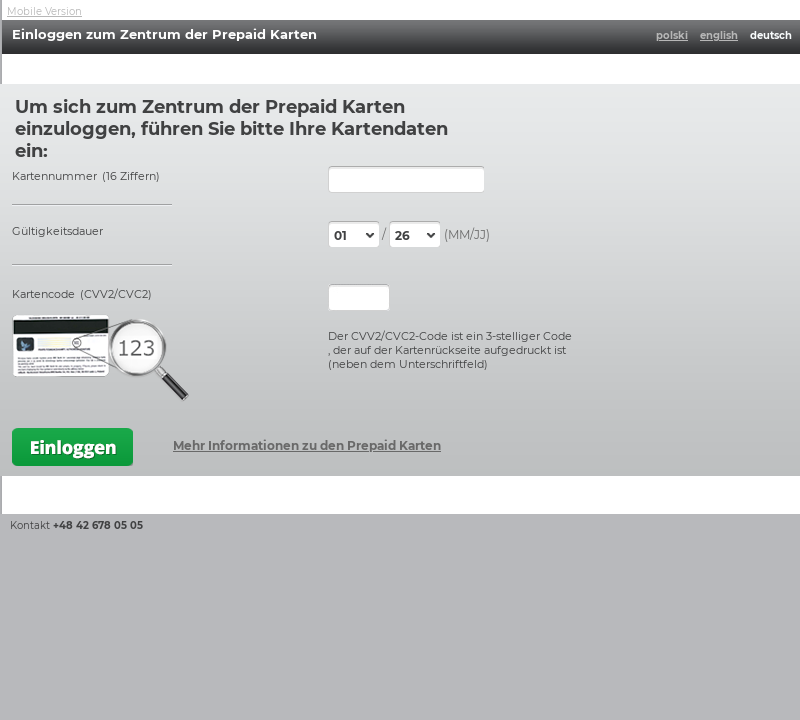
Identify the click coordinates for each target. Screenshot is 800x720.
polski (672, 35)
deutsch (771, 35)
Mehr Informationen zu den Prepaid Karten (307, 445)
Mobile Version (44, 11)
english (719, 35)
